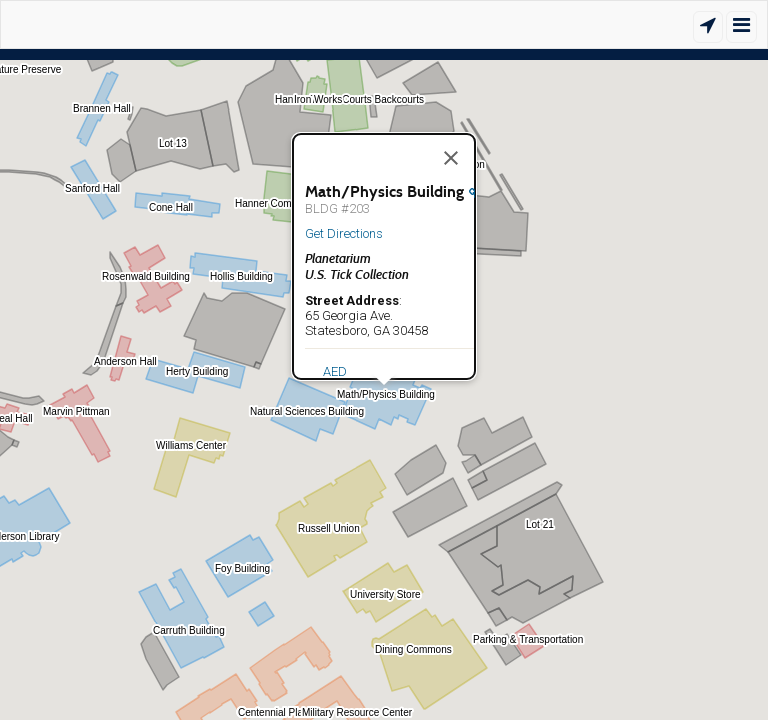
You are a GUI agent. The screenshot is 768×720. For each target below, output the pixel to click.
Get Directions (344, 233)
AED (335, 371)
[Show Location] (708, 27)
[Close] (451, 158)
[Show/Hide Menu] (741, 27)
